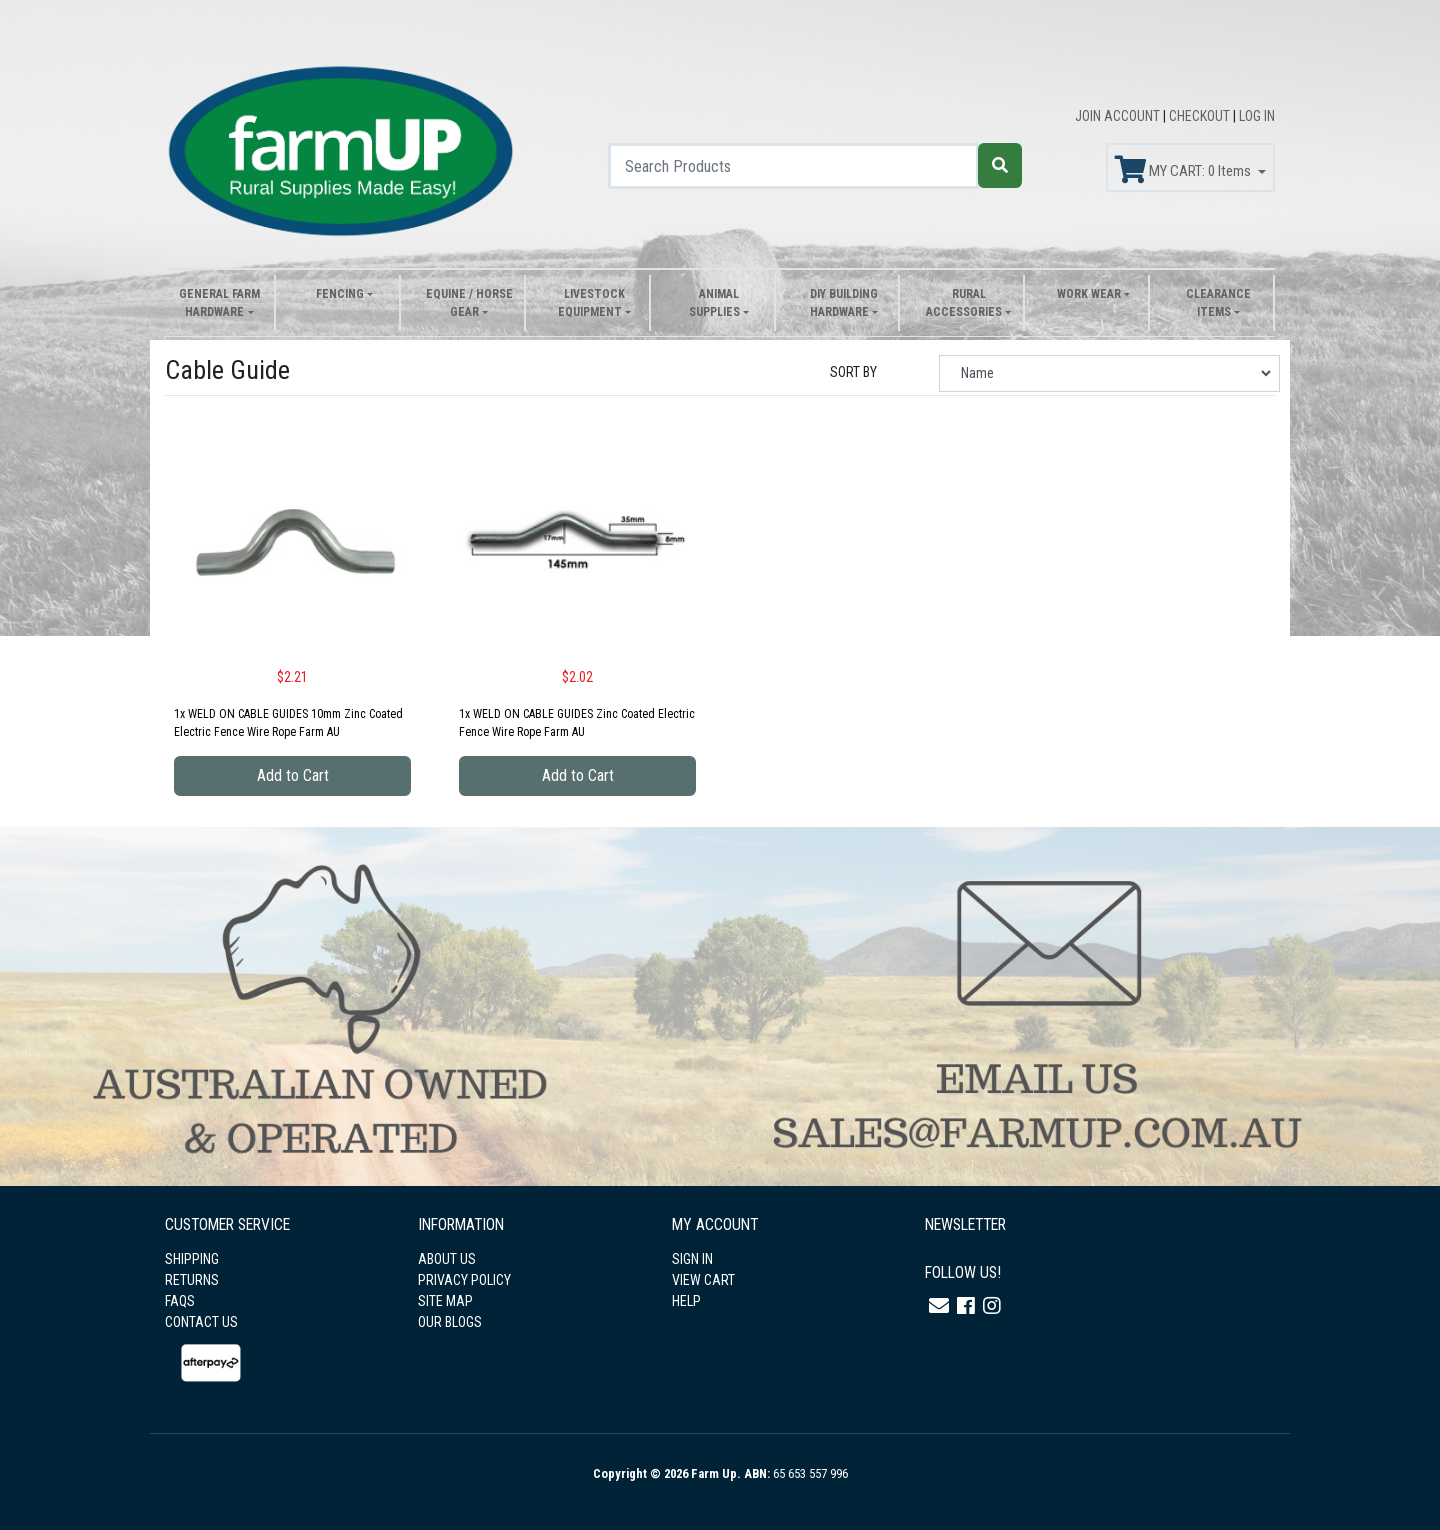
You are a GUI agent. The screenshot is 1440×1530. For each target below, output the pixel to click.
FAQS (180, 1301)
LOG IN (1257, 116)
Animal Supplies (714, 303)
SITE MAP (445, 1301)
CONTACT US (201, 1322)
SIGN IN (692, 1259)
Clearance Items (1218, 303)
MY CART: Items (1184, 170)
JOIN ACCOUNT (1119, 116)
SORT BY (853, 372)
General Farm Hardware (219, 303)
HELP (686, 1301)
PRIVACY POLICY (464, 1280)
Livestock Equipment (591, 303)
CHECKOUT (1201, 116)
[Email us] (939, 1306)
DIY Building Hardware (844, 303)
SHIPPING (192, 1259)
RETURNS (192, 1280)
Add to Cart (293, 775)
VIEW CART (703, 1280)
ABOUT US (447, 1259)
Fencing (340, 294)
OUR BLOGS (450, 1322)
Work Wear (1089, 294)
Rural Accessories (964, 303)
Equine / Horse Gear (469, 303)
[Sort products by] (1109, 373)
